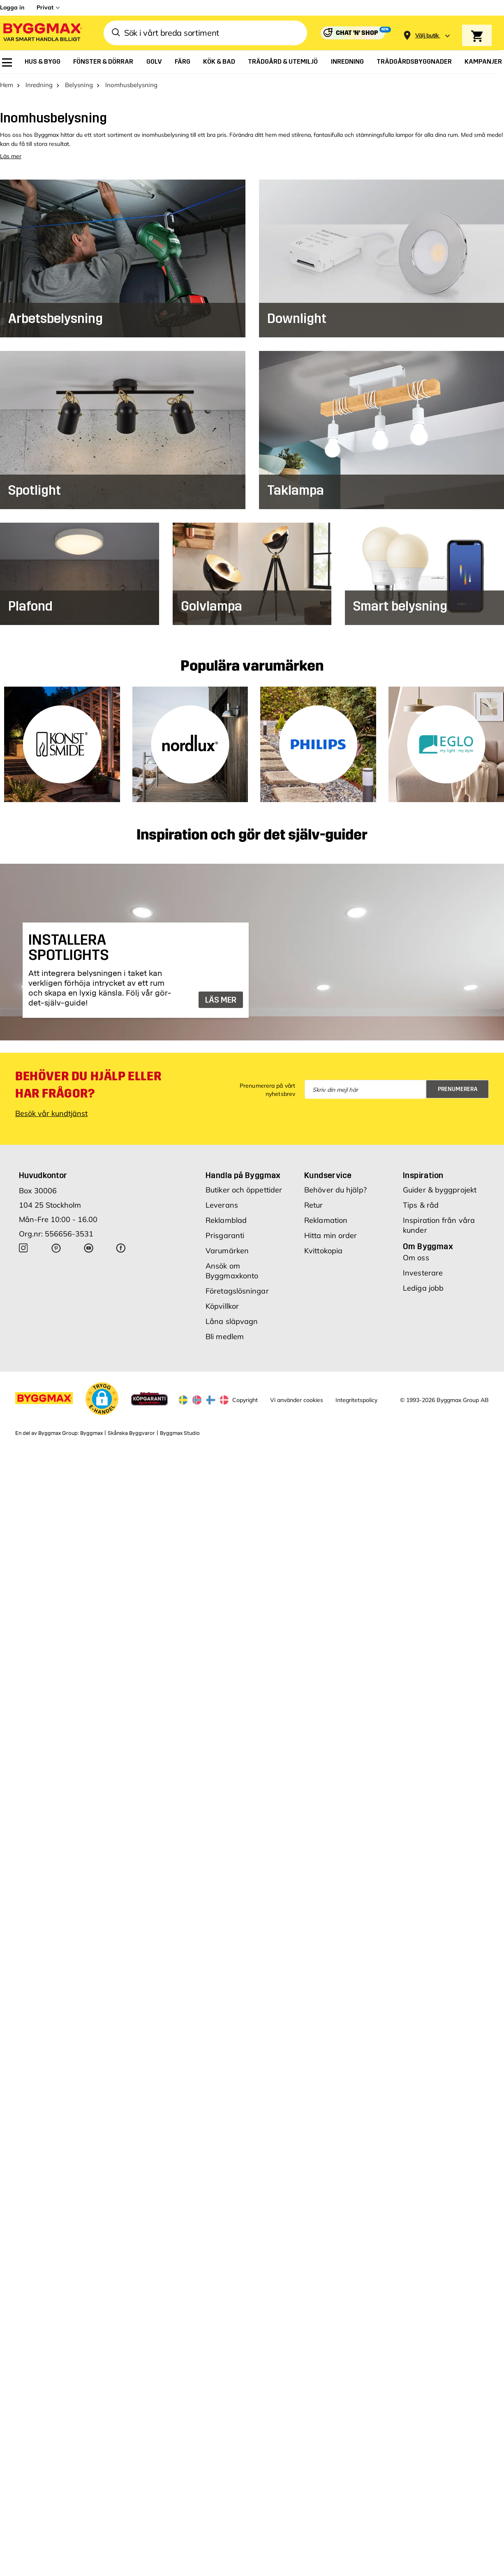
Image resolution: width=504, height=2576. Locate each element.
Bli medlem (225, 1337)
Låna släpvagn (232, 1322)
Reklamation (325, 1221)
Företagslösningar (237, 1291)
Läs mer (10, 156)
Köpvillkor (222, 1307)
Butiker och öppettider (244, 1190)
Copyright (245, 1400)
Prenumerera (458, 1089)
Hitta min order (330, 1236)
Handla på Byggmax (243, 1176)
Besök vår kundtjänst (51, 1114)
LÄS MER (220, 1000)
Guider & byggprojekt (439, 1190)
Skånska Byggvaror (131, 1434)
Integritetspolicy (356, 1400)
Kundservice (327, 1176)
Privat (45, 7)
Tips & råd (421, 1206)
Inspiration (423, 1176)
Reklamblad (226, 1221)
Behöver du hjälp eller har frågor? (88, 1086)
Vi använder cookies (296, 1400)
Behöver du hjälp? (335, 1190)
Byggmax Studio (180, 1434)
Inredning (39, 85)
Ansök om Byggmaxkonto (232, 1271)
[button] (102, 1399)
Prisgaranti (225, 1236)
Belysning (79, 85)
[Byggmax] (42, 33)
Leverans (222, 1206)
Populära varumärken (252, 666)
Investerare (423, 1273)
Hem (6, 85)
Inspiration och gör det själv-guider (252, 836)
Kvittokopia (323, 1251)
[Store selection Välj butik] (427, 35)
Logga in (12, 7)
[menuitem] (7, 62)
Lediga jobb (423, 1289)
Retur (313, 1206)
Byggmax (91, 1434)
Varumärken (227, 1251)
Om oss (416, 1258)
